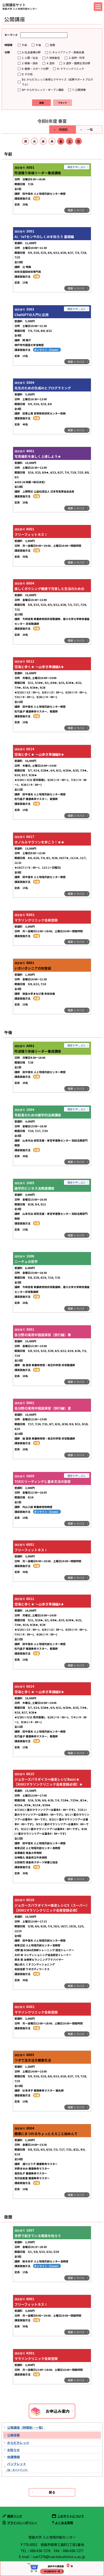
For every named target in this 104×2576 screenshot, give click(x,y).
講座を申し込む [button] (76, 169)
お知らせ (13, 2451)
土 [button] (73, 142)
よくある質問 (64, 2524)
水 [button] (41, 142)
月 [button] (19, 142)
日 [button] (84, 142)
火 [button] (30, 142)
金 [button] (62, 142)
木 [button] (52, 142)
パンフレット (17, 2468)
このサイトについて (70, 2518)
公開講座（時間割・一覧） (26, 2429)
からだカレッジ (18, 2444)
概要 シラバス (76, 212)
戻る (52, 2494)
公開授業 (13, 2437)
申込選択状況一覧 (52, 2571)
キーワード (11, 35)
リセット (62, 102)
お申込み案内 (58, 2413)
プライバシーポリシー (22, 2524)
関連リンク (14, 2518)
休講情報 (13, 2459)
